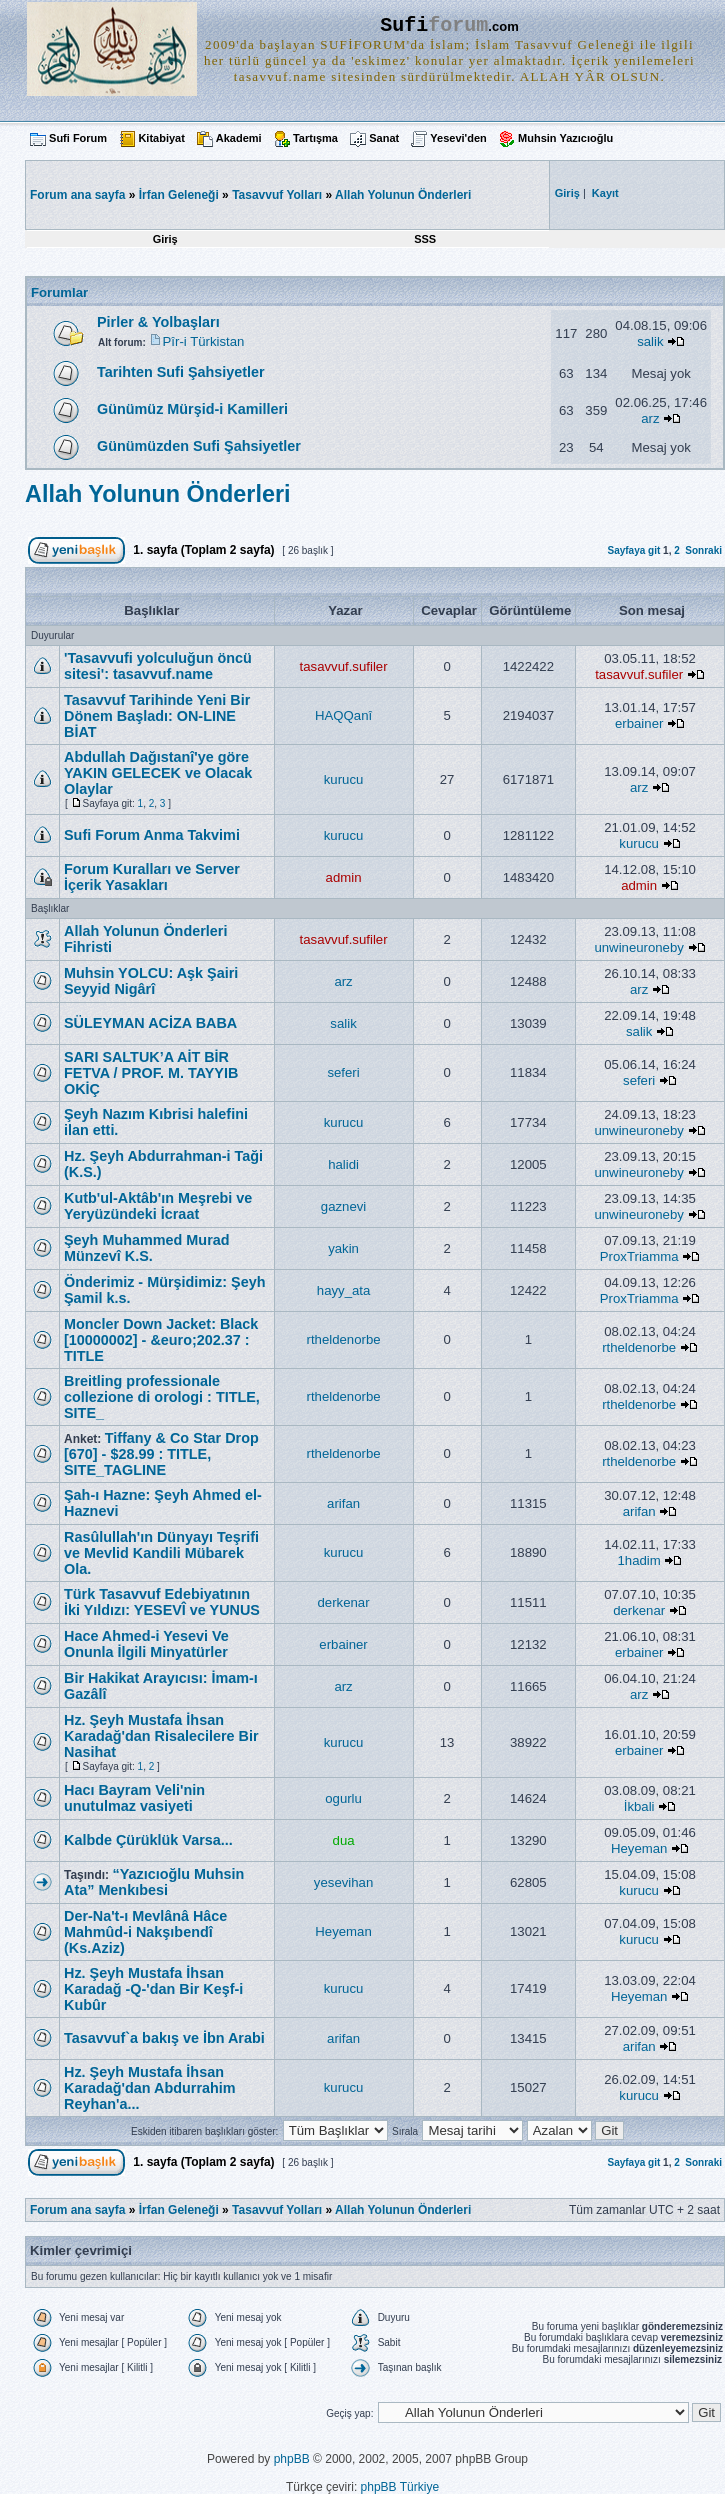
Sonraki (703, 550)
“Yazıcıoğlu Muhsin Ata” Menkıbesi (154, 1882)
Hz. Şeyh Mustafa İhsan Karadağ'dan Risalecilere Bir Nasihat (161, 1736)
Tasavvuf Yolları (277, 195)
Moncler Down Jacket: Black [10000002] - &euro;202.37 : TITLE (161, 1340)
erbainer (639, 723)
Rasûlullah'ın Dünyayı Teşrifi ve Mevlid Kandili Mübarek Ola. (161, 1553)
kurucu (344, 779)
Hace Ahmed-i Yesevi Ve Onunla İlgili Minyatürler (146, 1644)
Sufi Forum (78, 138)
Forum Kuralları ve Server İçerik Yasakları (152, 877)
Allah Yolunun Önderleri (403, 195)
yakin (343, 1248)
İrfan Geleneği (179, 195)
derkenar (344, 1602)
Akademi (239, 138)
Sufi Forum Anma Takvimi (152, 835)
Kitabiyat (161, 138)
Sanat (384, 138)
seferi (343, 1072)
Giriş (165, 239)
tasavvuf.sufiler (344, 666)
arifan (343, 1503)
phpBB (292, 2459)
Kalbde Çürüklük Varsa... (148, 1840)
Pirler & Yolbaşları (158, 322)
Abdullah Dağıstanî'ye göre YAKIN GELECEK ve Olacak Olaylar (158, 773)
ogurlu (343, 1798)
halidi (343, 1164)
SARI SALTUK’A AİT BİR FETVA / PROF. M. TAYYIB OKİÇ (151, 1073)
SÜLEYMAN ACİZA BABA (150, 1023)
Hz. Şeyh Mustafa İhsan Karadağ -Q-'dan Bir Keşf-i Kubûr (153, 1989)
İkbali (639, 1806)
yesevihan (343, 1882)
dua (344, 1840)
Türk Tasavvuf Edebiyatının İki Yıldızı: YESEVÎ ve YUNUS (162, 1602)
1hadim (639, 1560)
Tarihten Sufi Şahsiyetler (181, 372)
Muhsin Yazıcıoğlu (565, 138)
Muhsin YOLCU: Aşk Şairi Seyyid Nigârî (151, 981)
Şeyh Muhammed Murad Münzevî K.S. (147, 1248)
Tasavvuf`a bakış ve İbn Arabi (164, 2038)
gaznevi (343, 1206)
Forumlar (59, 292)
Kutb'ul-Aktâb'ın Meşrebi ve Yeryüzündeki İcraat (158, 1206)
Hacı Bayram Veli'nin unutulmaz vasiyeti (134, 1798)
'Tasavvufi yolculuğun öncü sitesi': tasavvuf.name (158, 666)
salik (650, 341)
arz (650, 418)
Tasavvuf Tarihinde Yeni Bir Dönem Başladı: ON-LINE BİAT (157, 716)
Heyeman (639, 1848)
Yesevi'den (458, 138)
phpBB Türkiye (400, 2487)
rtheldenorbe (344, 1339)
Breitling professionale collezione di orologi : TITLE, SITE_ (162, 1397)
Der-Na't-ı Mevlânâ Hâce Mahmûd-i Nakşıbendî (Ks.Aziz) (145, 1932)
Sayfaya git (633, 550)
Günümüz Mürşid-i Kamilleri (192, 409)
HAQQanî (343, 715)
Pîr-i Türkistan (204, 341)
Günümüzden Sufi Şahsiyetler (199, 446)
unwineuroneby (638, 947)
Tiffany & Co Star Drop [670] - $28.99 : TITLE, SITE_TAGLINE (161, 1454)
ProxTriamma (639, 1256)
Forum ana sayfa (77, 2210)
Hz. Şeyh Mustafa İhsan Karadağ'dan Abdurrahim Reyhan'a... (150, 2088)
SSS (425, 239)
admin (344, 877)
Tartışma (315, 138)
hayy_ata (344, 1290)
